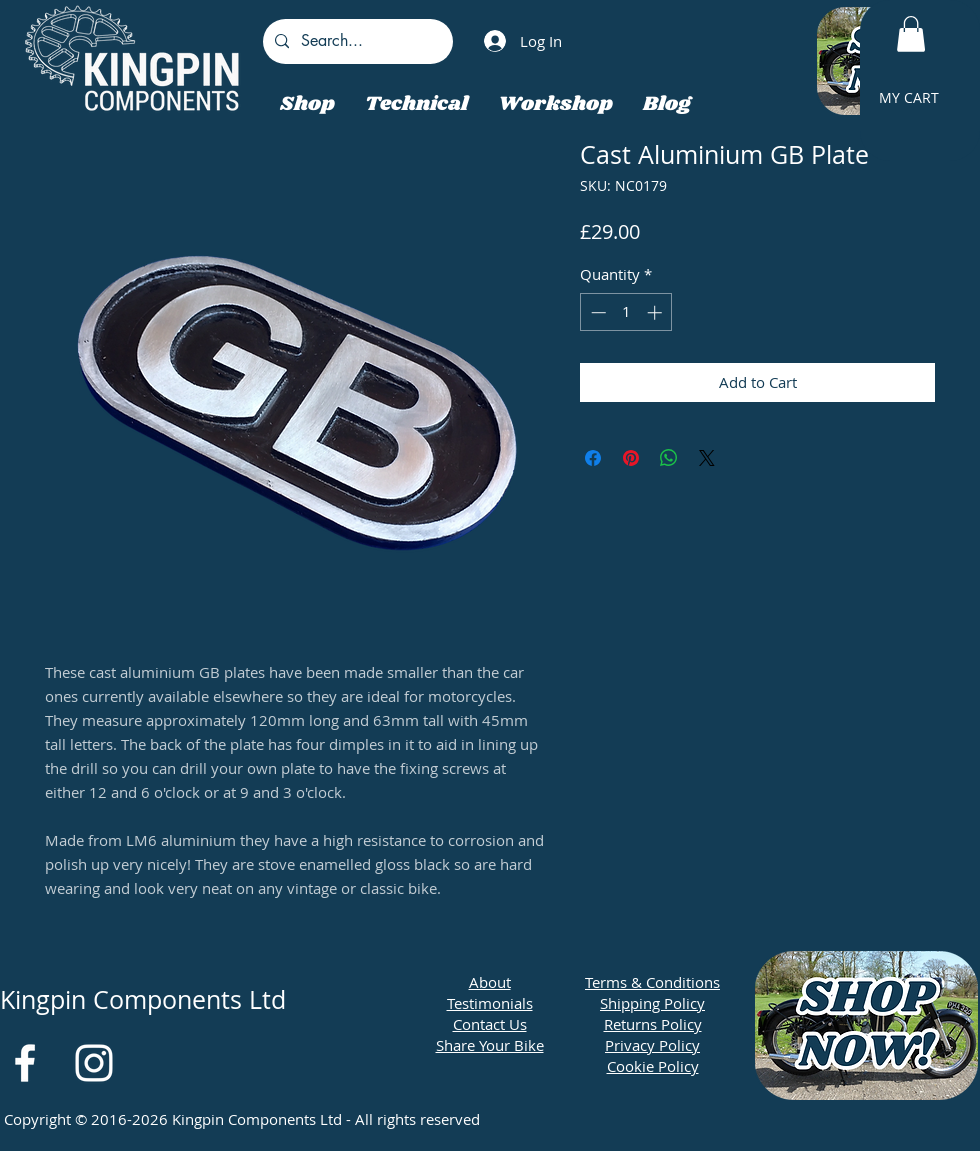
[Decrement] (596, 312)
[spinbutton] (626, 312)
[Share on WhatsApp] (669, 458)
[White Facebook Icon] (25, 1063)
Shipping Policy (652, 1003)
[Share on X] (707, 458)
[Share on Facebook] (593, 458)
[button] (911, 34)
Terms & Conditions (652, 982)
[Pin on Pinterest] (631, 458)
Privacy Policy (652, 1045)
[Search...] (356, 41)
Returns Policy (653, 1024)
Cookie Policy (653, 1066)
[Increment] (656, 312)
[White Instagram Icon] (94, 1063)
